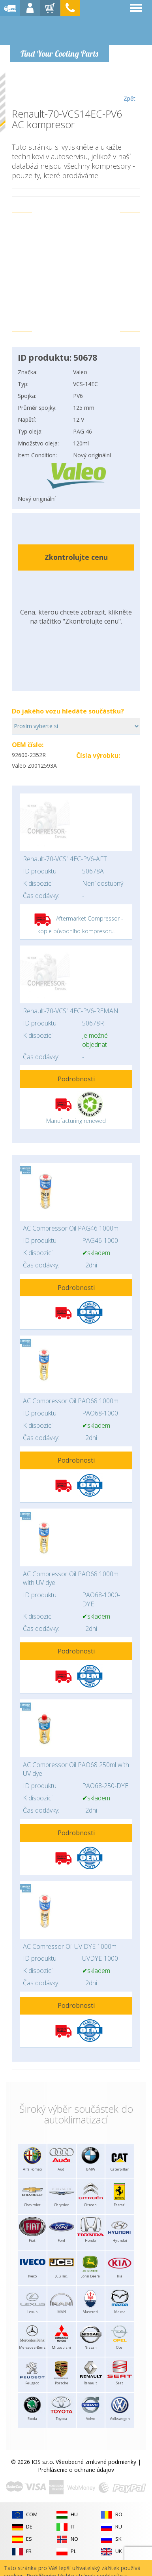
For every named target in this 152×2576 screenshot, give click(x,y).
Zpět (129, 87)
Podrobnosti (76, 1079)
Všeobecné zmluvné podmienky (96, 2462)
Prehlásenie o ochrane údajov (76, 2469)
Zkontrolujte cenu (76, 557)
